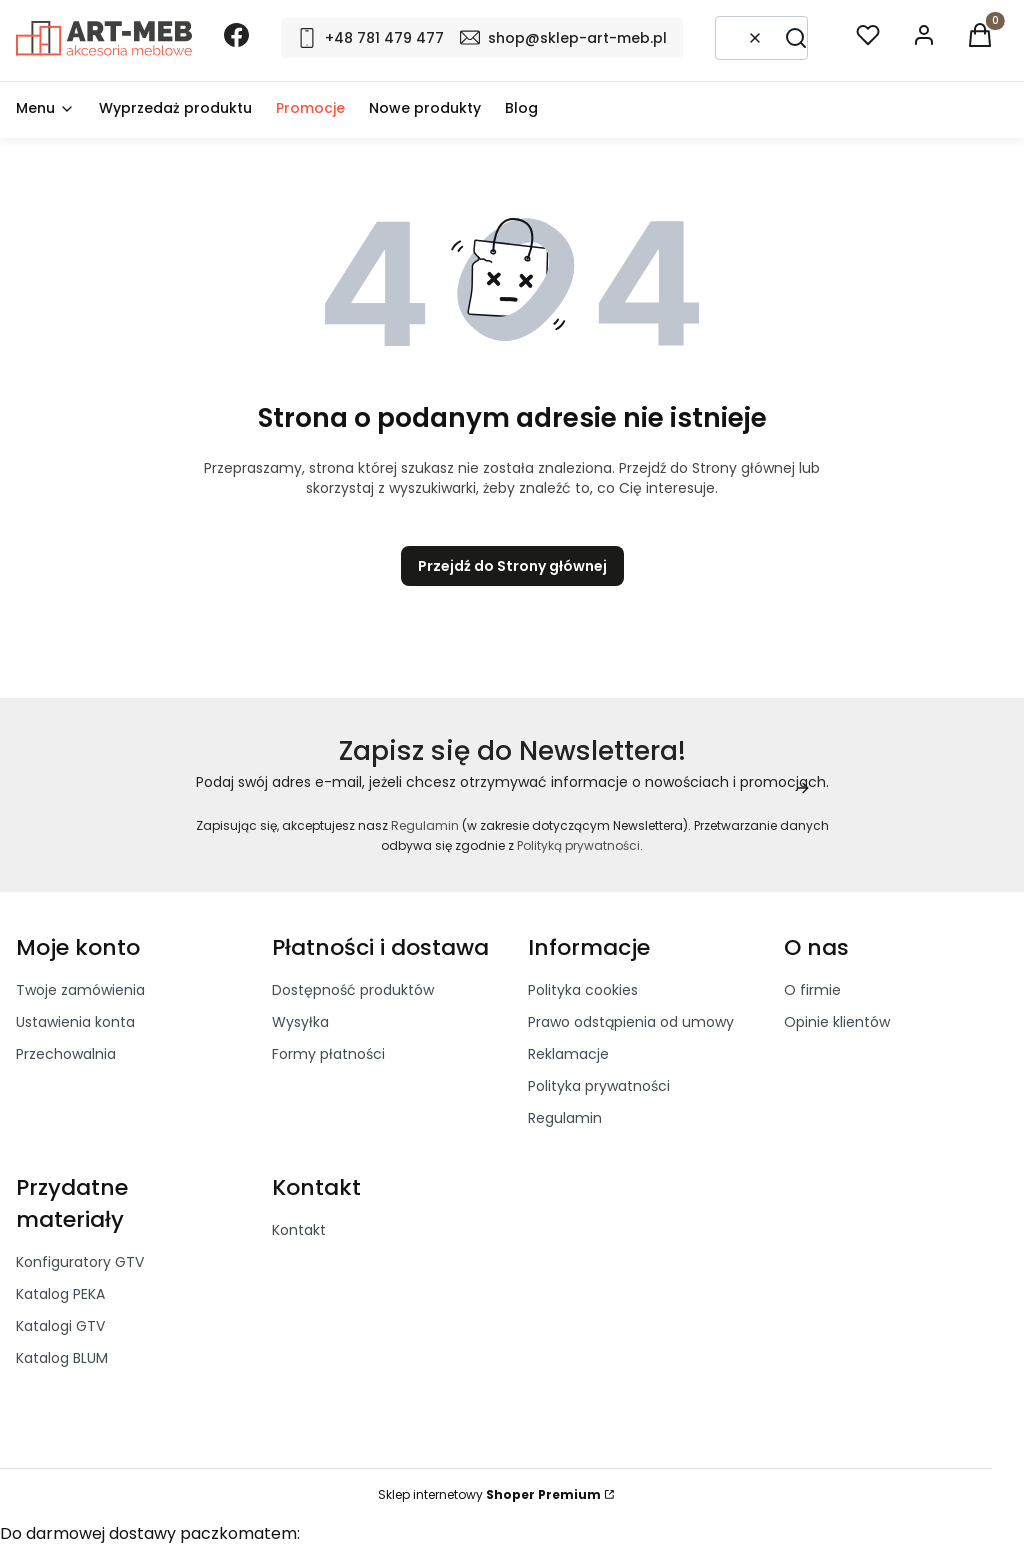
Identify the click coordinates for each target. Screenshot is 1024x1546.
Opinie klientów (837, 1022)
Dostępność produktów (353, 990)
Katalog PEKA (60, 1294)
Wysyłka (300, 1022)
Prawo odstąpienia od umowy (631, 1022)
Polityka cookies (583, 990)
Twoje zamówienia (80, 990)
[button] (796, 38)
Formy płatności (328, 1054)
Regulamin (425, 825)
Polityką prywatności (578, 845)
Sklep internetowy (489, 1494)
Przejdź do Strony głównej (512, 566)
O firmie (812, 990)
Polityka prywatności (599, 1086)
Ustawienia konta (75, 1022)
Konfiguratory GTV (80, 1262)
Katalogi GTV (60, 1326)
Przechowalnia (66, 1054)
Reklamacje (568, 1054)
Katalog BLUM (62, 1358)
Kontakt (299, 1230)
